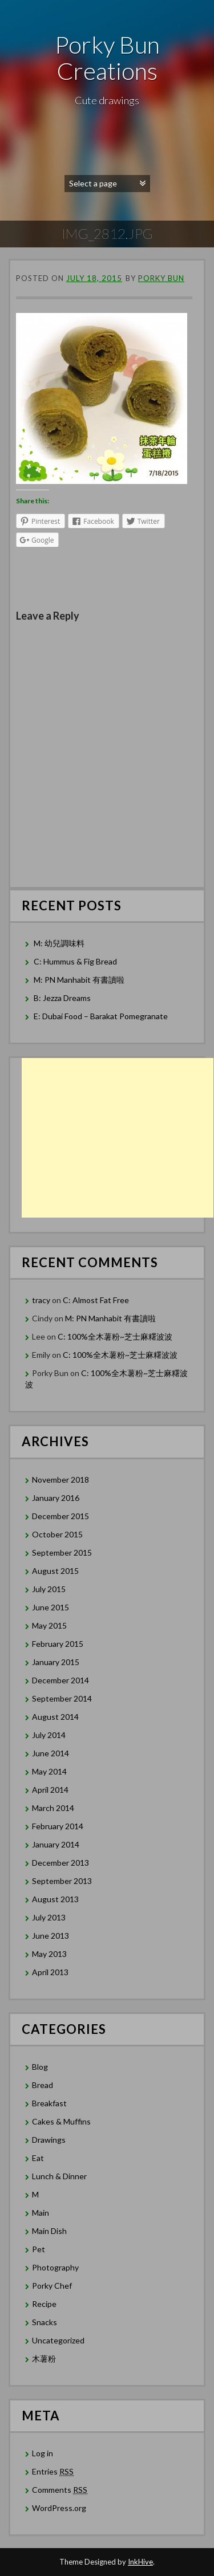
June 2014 (50, 1753)
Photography (55, 2267)
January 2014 (55, 1844)
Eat (38, 2158)
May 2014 (49, 1771)
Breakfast (49, 2103)
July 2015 (49, 1589)
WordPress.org (59, 2508)
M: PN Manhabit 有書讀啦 (79, 979)
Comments (59, 2490)
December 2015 (60, 1516)
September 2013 (62, 1881)
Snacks (44, 2322)
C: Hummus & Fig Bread (76, 961)
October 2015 (57, 1534)
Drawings (49, 2139)
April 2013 (50, 1972)
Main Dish (49, 2231)
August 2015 (55, 1571)
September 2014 (62, 1698)
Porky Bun (161, 278)
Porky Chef (52, 2285)
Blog (40, 2067)
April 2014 (50, 1789)
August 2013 (55, 1899)
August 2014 (55, 1717)
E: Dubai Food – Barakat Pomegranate (101, 1016)
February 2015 (57, 1644)
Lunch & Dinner (59, 2176)
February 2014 (57, 1826)
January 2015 (55, 1662)
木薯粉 (44, 2358)
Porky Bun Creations (107, 57)
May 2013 (49, 1954)
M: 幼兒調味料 (59, 943)
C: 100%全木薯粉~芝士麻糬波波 (115, 1336)
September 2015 (62, 1552)
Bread (42, 2085)
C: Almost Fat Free (96, 1300)
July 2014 (49, 1735)
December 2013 (60, 1862)
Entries (53, 2472)
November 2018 (60, 1479)
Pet (38, 2249)
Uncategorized (58, 2340)
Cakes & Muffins (61, 2121)
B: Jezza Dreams (63, 998)
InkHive (140, 2561)
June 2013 (50, 1935)
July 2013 (49, 1917)
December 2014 (60, 1680)
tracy (41, 1300)
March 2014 (53, 1808)
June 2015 (50, 1607)
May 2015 (49, 1625)
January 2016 (55, 1498)
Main (40, 2212)
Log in (42, 2453)
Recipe (44, 2304)
